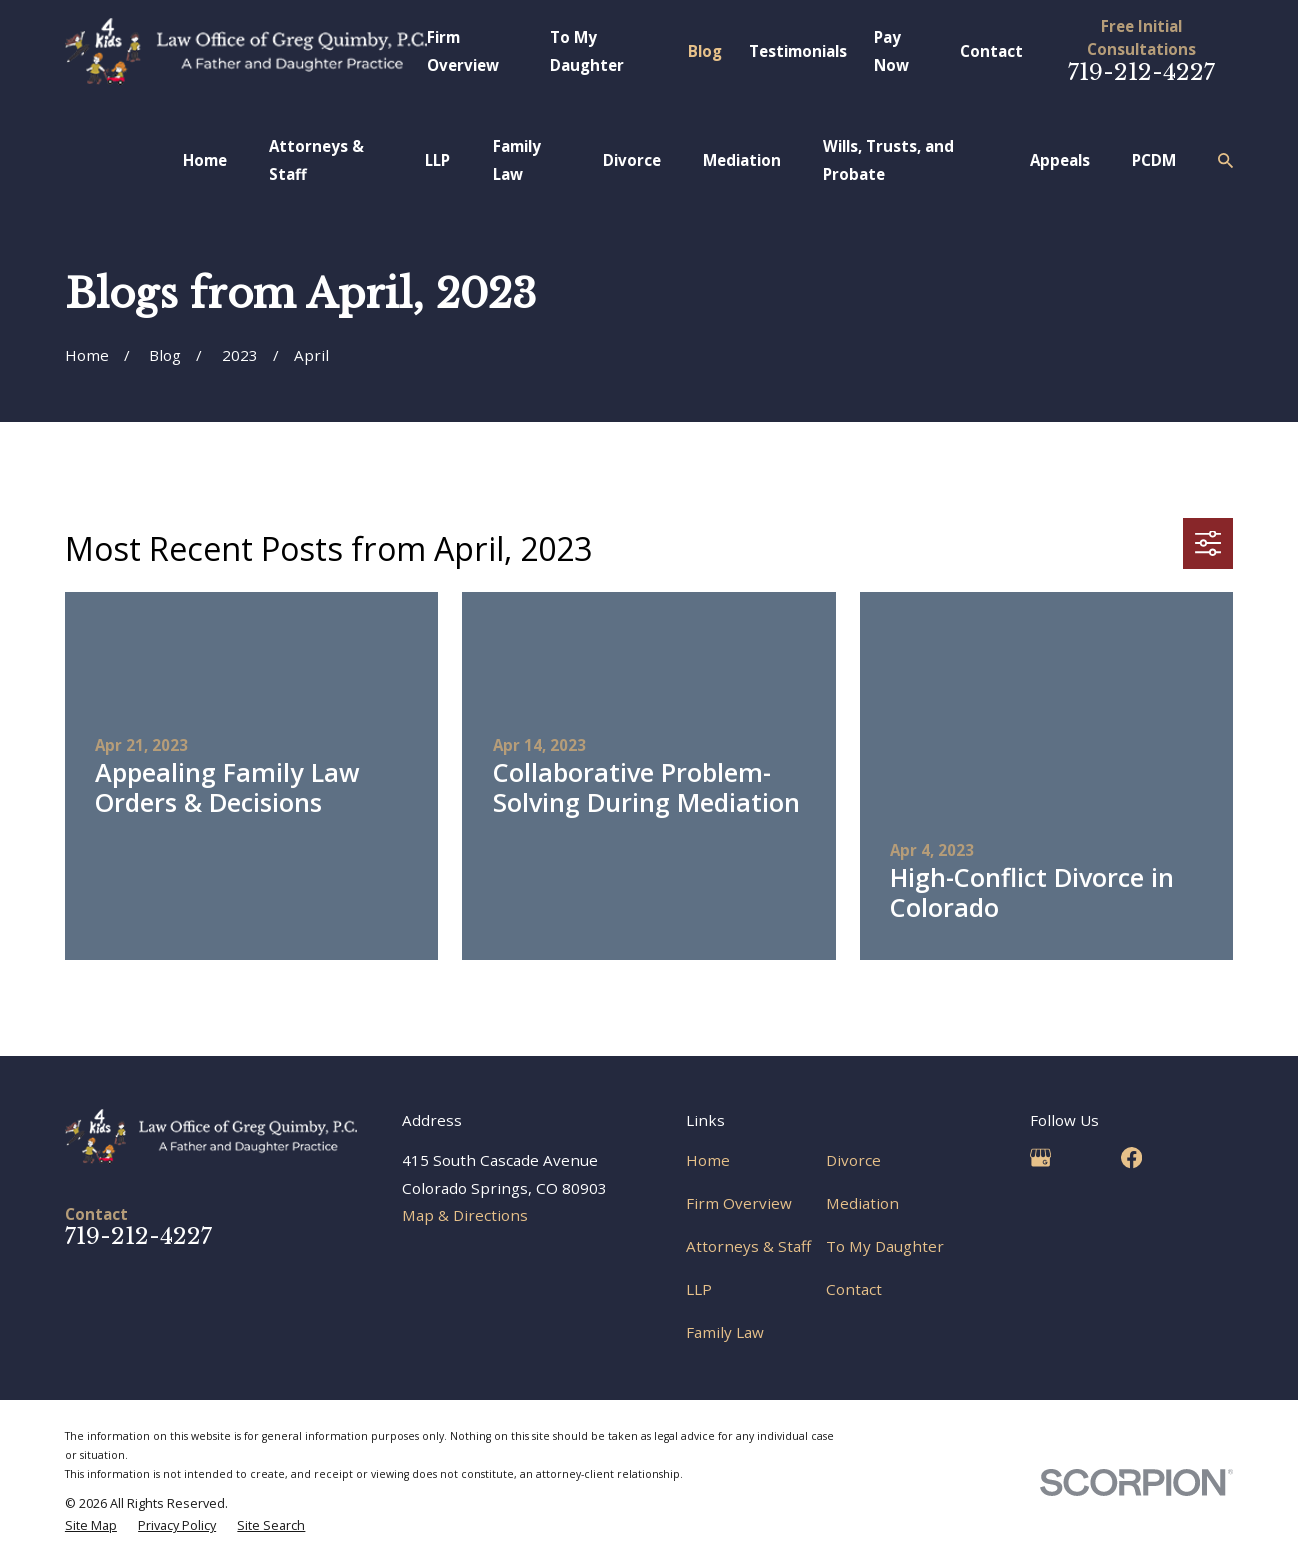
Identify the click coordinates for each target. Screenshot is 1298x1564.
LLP (699, 1289)
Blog (705, 51)
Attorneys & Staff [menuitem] (316, 159)
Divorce (853, 1160)
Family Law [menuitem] (517, 159)
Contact (991, 51)
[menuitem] (91, 1525)
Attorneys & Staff (748, 1246)
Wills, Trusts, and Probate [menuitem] (888, 159)
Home (708, 1160)
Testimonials (798, 51)
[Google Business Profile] (1040, 1157)
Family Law (725, 1332)
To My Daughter (885, 1246)
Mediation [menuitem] (742, 160)
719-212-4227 (1141, 72)
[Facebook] (1131, 1157)
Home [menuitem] (205, 160)
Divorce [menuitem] (632, 160)
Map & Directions (465, 1215)
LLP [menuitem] (437, 160)
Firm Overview (739, 1203)
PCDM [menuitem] (1154, 160)
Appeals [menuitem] (1060, 160)
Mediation (862, 1203)
